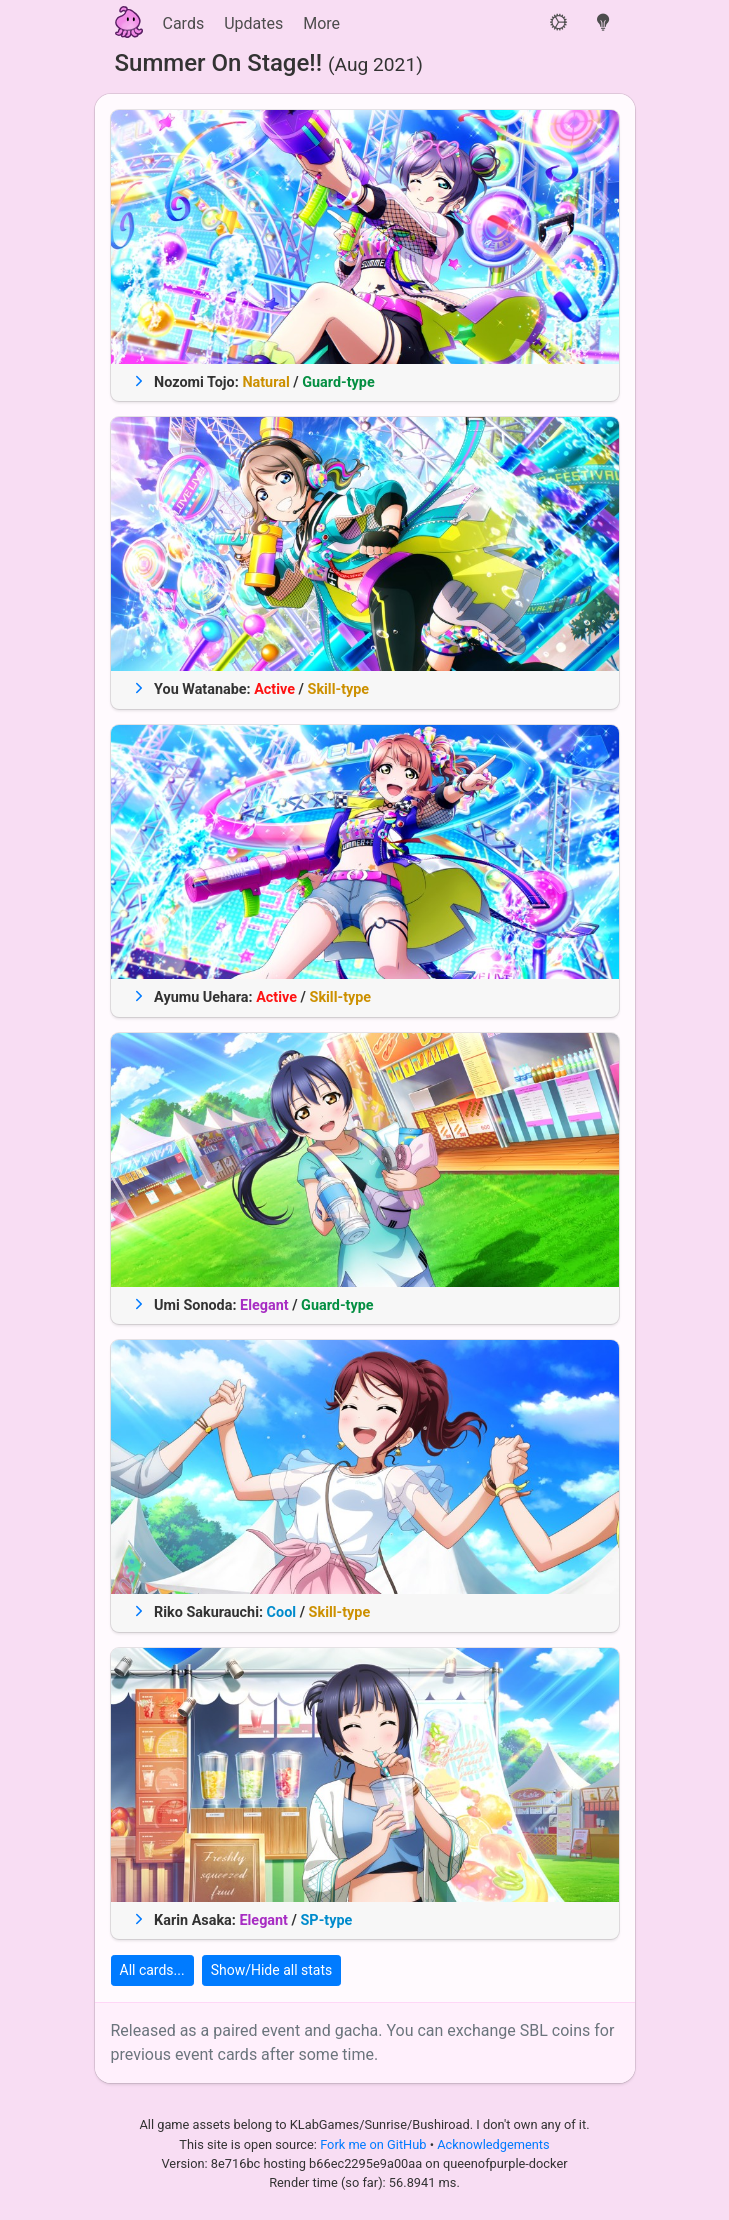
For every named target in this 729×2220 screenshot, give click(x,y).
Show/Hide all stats (272, 1970)
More (321, 23)
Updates (253, 23)
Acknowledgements (493, 2144)
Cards (184, 23)
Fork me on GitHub (375, 2144)
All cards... (152, 1970)
